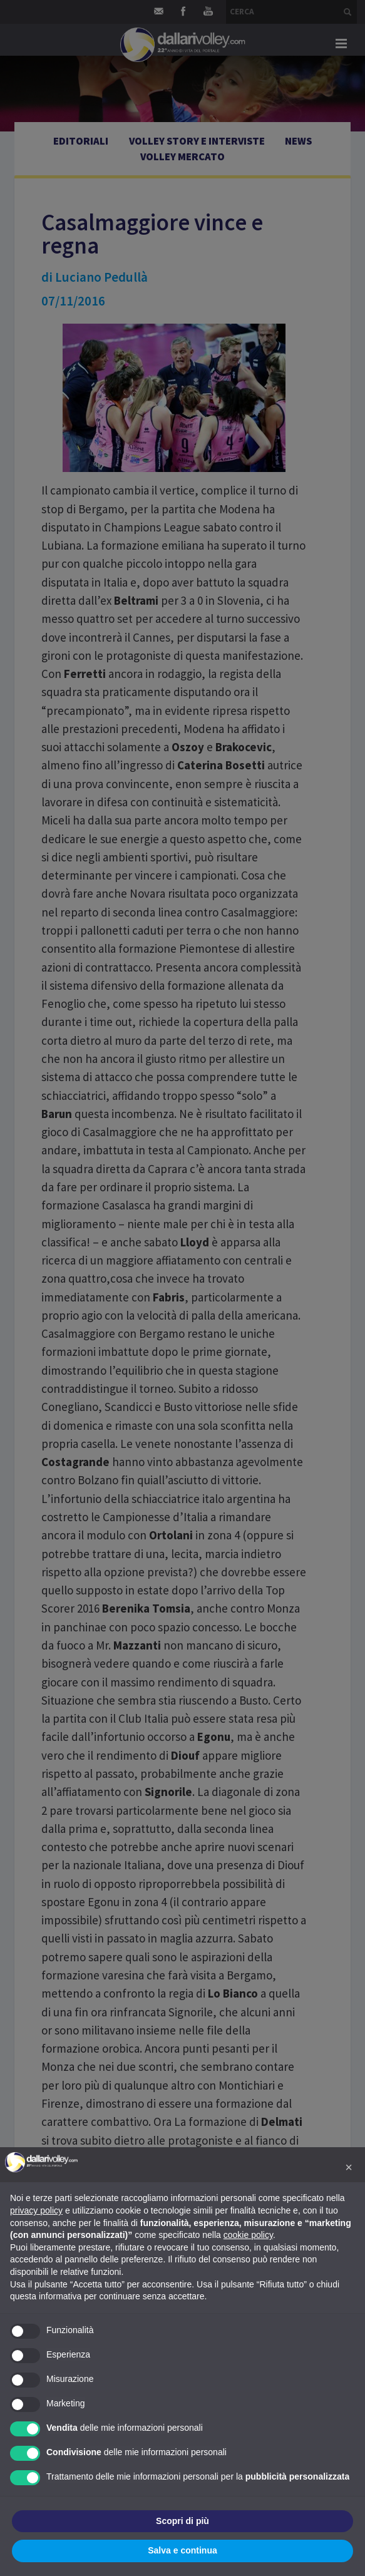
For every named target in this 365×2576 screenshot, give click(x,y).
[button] (349, 2167)
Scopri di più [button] (182, 2521)
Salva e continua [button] (182, 2550)
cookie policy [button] (248, 2235)
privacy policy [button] (36, 2210)
